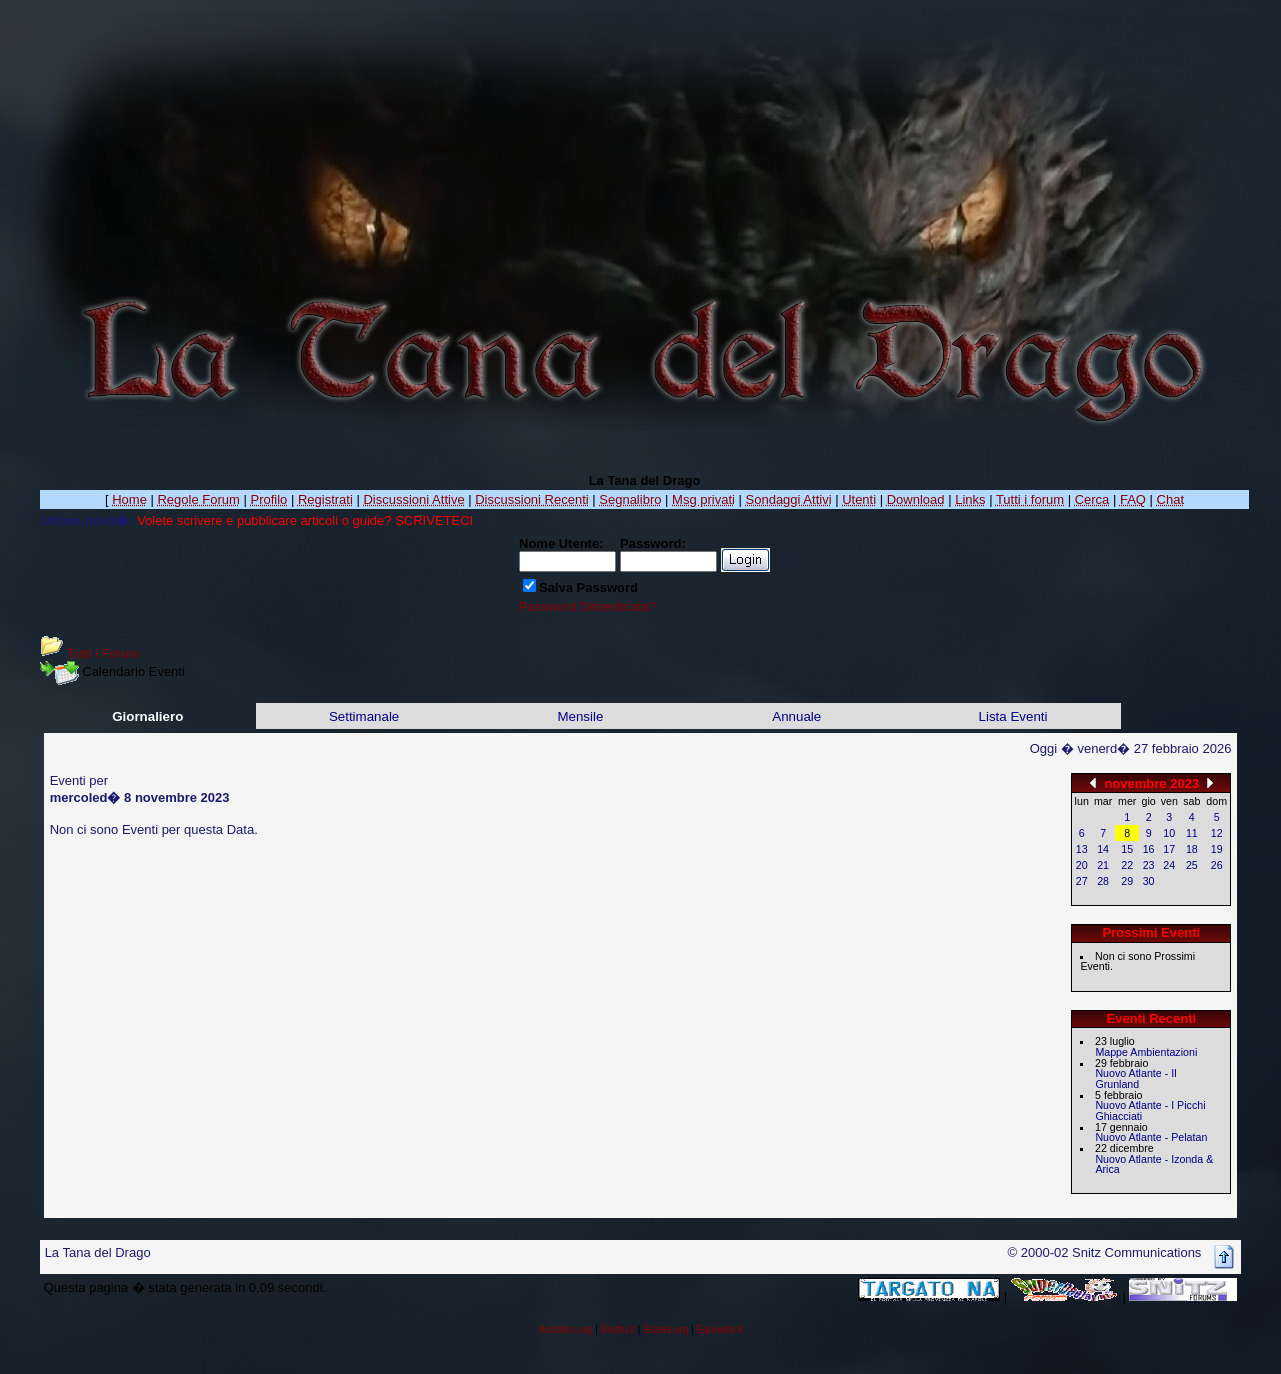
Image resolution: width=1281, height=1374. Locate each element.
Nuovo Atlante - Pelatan (1151, 1137)
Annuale (796, 716)
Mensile (580, 716)
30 (1149, 881)
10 (1169, 833)
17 (1169, 849)
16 (1149, 849)
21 (1103, 865)
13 (1082, 849)
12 (1217, 833)
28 (1103, 881)
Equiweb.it (719, 1329)
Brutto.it (618, 1329)
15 (1127, 849)
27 (1082, 881)
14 (1103, 849)
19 (1217, 849)
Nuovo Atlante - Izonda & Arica (1154, 1164)
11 (1192, 833)
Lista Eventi (1013, 716)
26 (1217, 865)
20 (1082, 865)
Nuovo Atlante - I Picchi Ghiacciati (1150, 1110)
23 (1149, 865)
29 (1127, 881)
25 (1192, 865)
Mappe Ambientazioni (1146, 1052)
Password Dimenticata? (587, 606)
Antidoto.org (565, 1329)
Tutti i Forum (103, 653)
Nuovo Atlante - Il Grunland (1135, 1078)
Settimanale (364, 716)
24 (1169, 865)
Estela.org (665, 1329)
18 (1192, 849)
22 (1127, 865)
